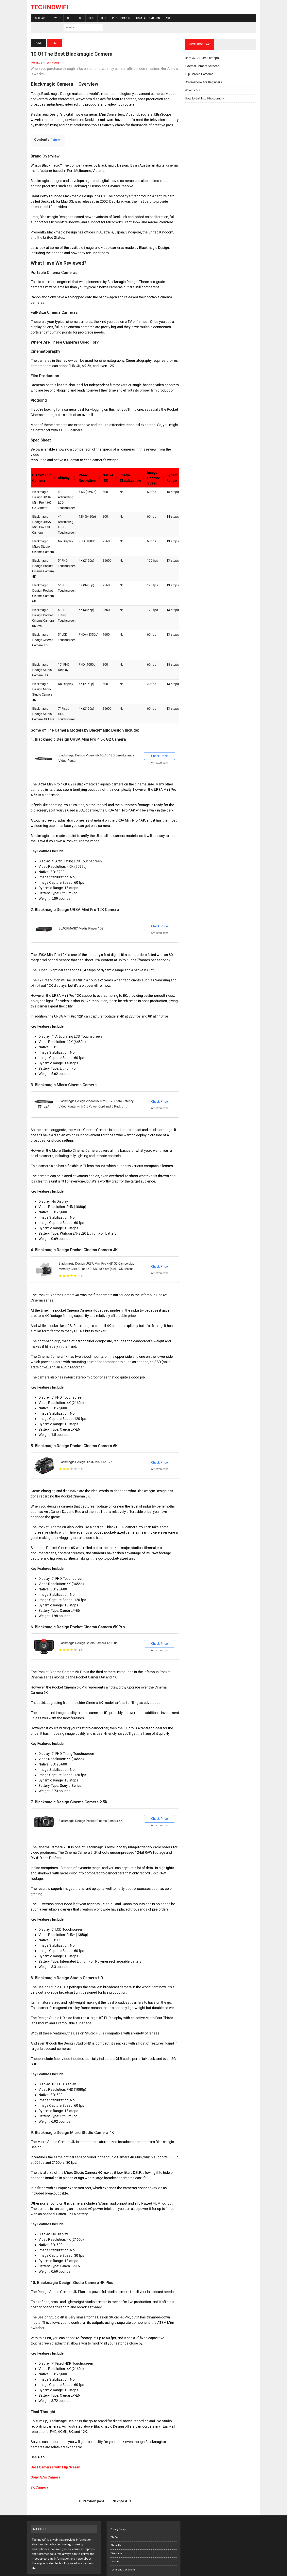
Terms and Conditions (122, 2554)
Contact (114, 2546)
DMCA (114, 2521)
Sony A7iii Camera (42, 2462)
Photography (117, 18)
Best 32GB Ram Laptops (203, 58)
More (165, 18)
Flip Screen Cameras (200, 74)
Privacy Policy (118, 2513)
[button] (50, 472)
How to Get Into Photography (206, 98)
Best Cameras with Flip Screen (51, 2451)
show (52, 139)
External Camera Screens (203, 66)
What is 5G (193, 90)
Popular (35, 18)
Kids (99, 18)
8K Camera (35, 2472)
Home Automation (144, 18)
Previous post (90, 2485)
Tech (76, 18)
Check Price (160, 750)
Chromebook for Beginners (204, 82)
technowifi (49, 62)
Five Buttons (80, 2572)
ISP (64, 18)
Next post (120, 2485)
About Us (115, 2529)
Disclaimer (116, 2538)
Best (88, 18)
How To (52, 18)
